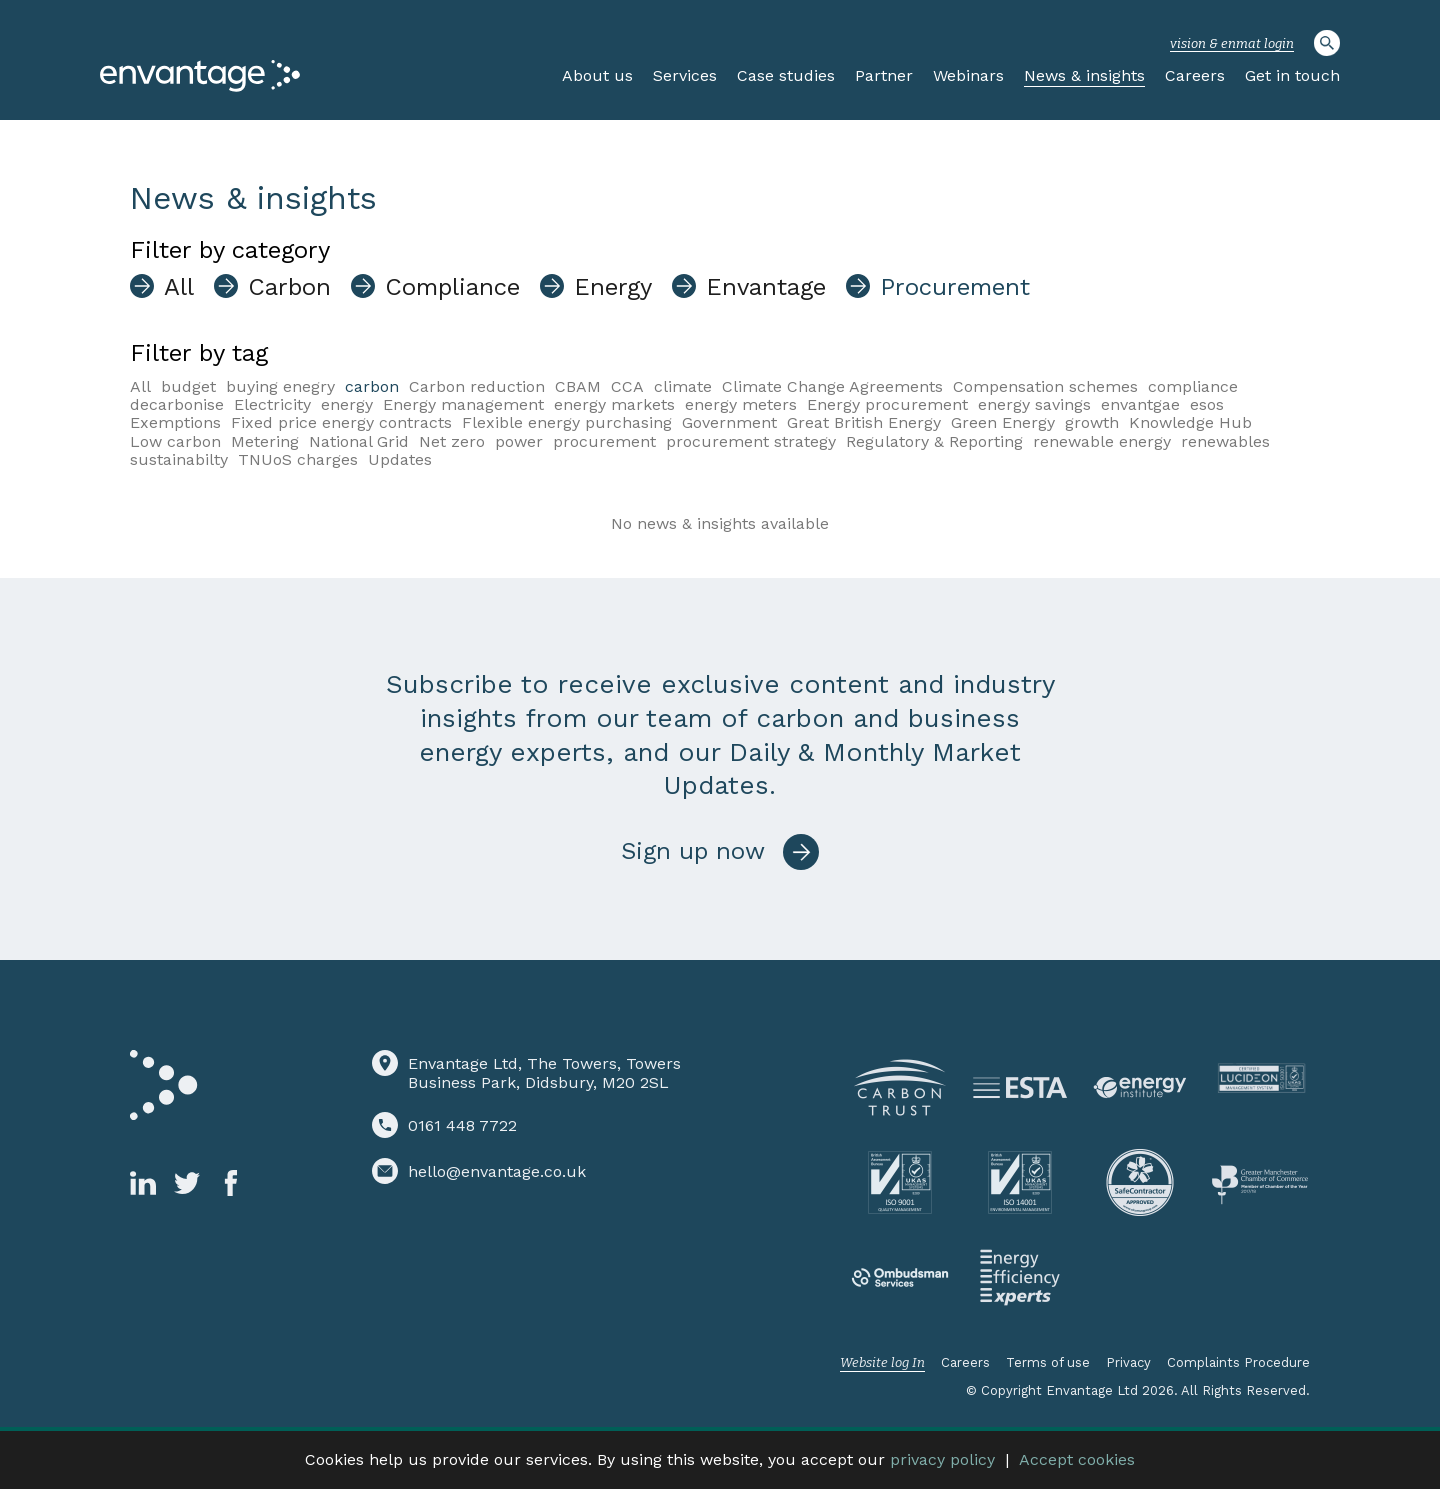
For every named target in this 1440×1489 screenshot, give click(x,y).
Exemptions (175, 422)
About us (597, 75)
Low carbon (175, 441)
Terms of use (1048, 1363)
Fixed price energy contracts (341, 422)
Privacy (1128, 1363)
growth (1092, 422)
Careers (1195, 75)
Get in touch (1292, 75)
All (140, 386)
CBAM (578, 386)
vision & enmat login (1232, 43)
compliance (1193, 386)
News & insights (1084, 75)
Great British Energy (864, 422)
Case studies (786, 75)
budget (188, 386)
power (519, 441)
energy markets (614, 404)
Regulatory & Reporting (934, 441)
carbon (372, 386)
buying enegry (280, 386)
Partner (884, 75)
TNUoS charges (298, 459)
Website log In (882, 1362)
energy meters (741, 404)
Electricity (272, 404)
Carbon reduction (477, 386)
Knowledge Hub (1190, 422)
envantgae (1140, 404)
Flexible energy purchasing (567, 422)
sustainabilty (179, 459)
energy (347, 404)
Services (685, 75)
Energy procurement (887, 404)
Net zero (452, 441)
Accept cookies (1077, 1459)
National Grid (359, 441)
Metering (265, 441)
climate (683, 386)
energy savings (1034, 404)
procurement (604, 441)
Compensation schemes (1045, 386)
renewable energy (1102, 441)
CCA (627, 386)
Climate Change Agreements (832, 386)
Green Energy (1003, 422)
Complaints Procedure (1238, 1363)
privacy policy (942, 1459)
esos (1207, 404)
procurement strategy (751, 441)
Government (729, 422)
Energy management (463, 404)
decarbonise (177, 404)
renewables (1225, 441)
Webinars (968, 75)
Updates (400, 459)
